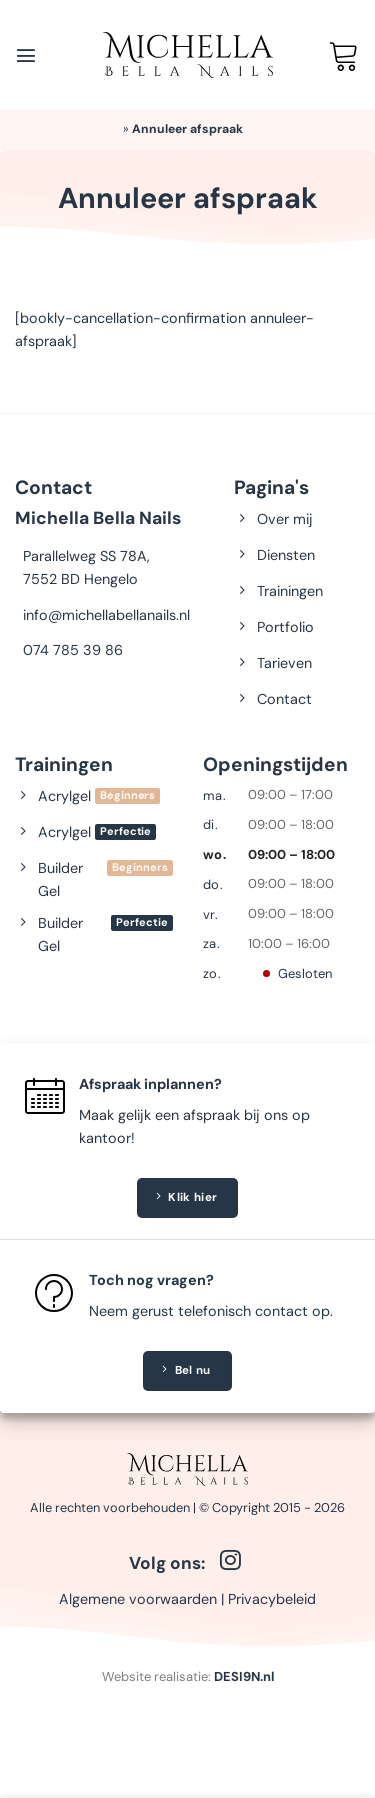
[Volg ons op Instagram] (230, 1561)
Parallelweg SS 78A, (86, 556)
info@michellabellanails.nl (106, 615)
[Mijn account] (304, 55)
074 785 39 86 (73, 650)
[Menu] (26, 55)
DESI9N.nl (244, 1676)
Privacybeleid (272, 1599)
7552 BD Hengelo (80, 579)
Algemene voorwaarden (138, 1599)
